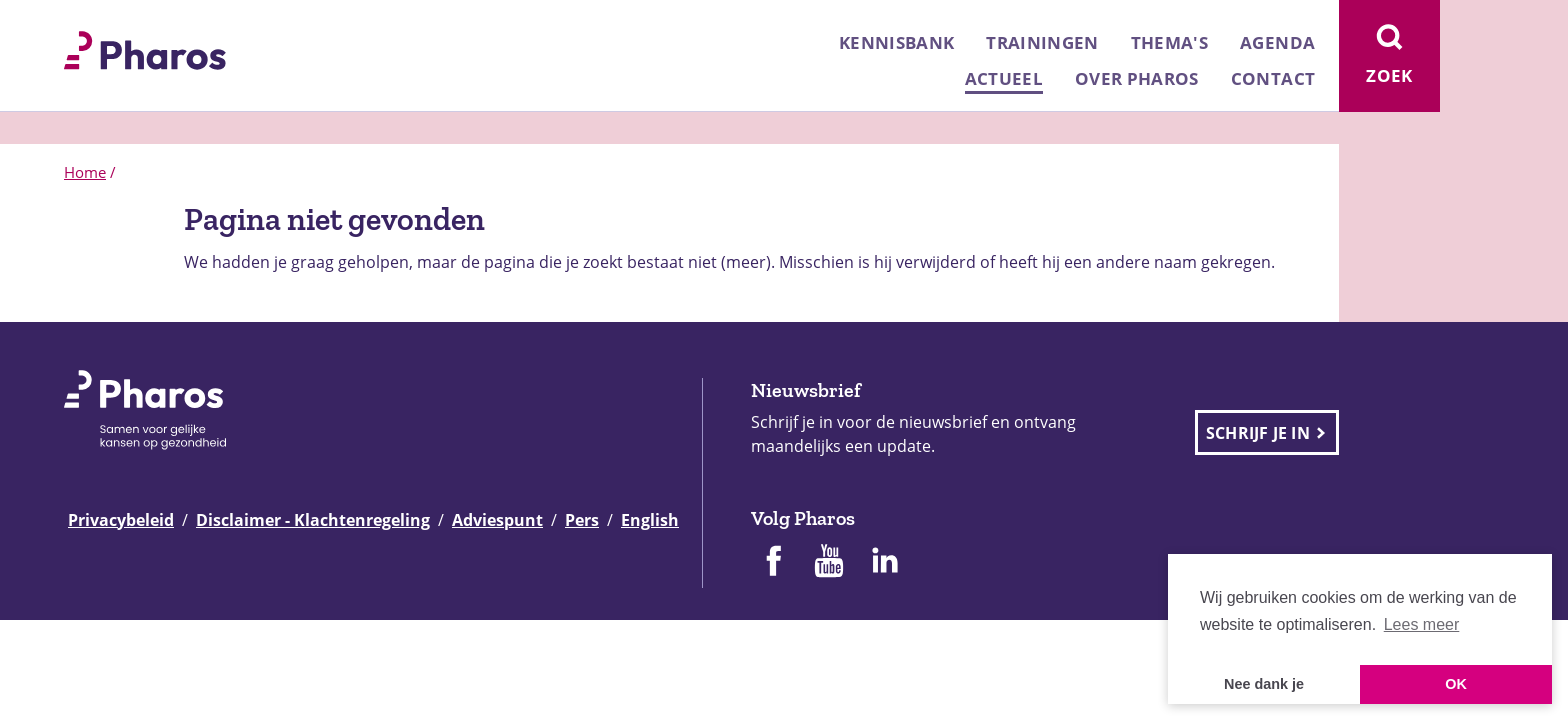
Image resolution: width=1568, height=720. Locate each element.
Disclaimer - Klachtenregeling (313, 520)
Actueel (1004, 78)
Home (85, 172)
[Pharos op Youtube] (829, 563)
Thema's (1169, 42)
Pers (582, 520)
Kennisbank (896, 42)
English (650, 520)
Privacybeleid (121, 520)
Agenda (1277, 42)
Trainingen (1042, 42)
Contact (1273, 78)
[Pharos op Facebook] (773, 563)
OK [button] (1456, 684)
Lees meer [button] (1422, 624)
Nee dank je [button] (1264, 684)
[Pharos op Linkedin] (885, 563)
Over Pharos (1137, 78)
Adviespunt (497, 520)
